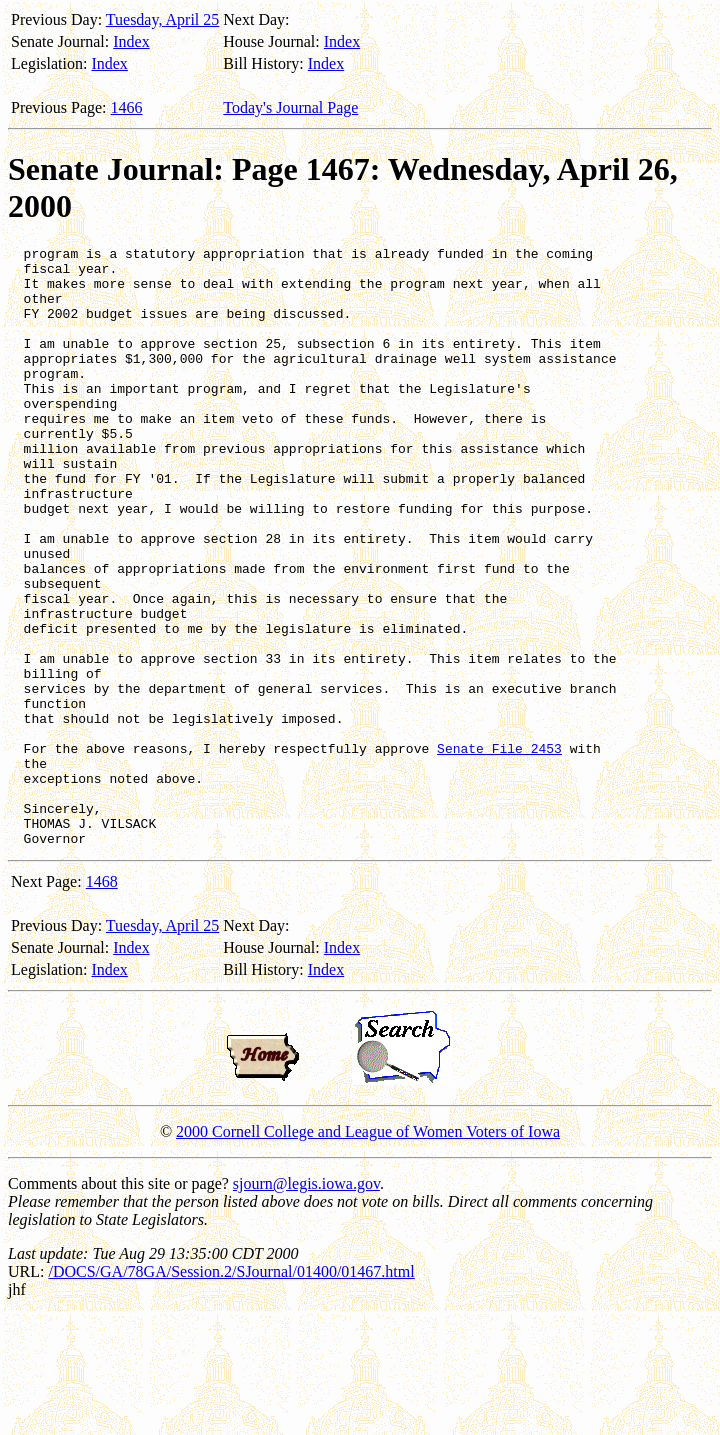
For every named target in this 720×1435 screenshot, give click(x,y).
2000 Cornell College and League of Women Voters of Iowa (368, 1251)
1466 (127, 107)
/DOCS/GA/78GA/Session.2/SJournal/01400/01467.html (231, 1391)
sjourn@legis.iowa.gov (306, 1303)
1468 (102, 1001)
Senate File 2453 (499, 850)
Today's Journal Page (290, 107)
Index (131, 41)
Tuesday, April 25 (163, 19)
